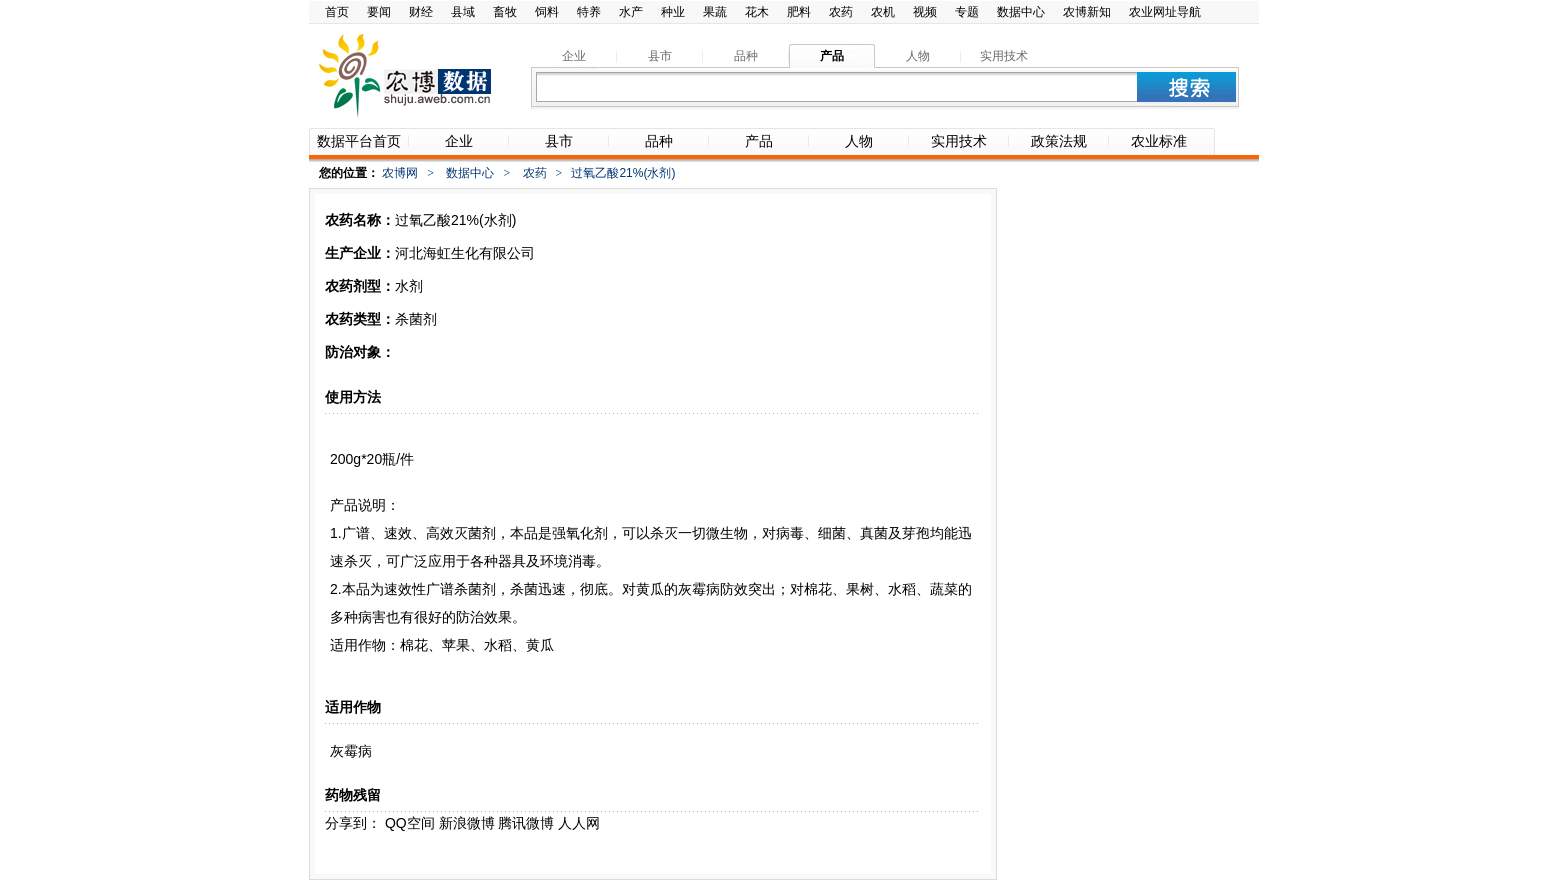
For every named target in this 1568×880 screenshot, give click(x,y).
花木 (757, 12)
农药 (841, 12)
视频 (925, 12)
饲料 (547, 12)
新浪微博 (467, 823)
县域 (463, 12)
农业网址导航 (1165, 12)
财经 (421, 12)
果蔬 (715, 12)
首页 (337, 12)
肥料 (799, 12)
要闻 (379, 12)
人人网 (579, 823)
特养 (589, 12)
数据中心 (1021, 12)
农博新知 (1087, 12)
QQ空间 (410, 823)
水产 (631, 12)
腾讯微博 (526, 823)
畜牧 (505, 12)
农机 (883, 12)
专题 (967, 12)
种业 (673, 12)
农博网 (400, 173)
